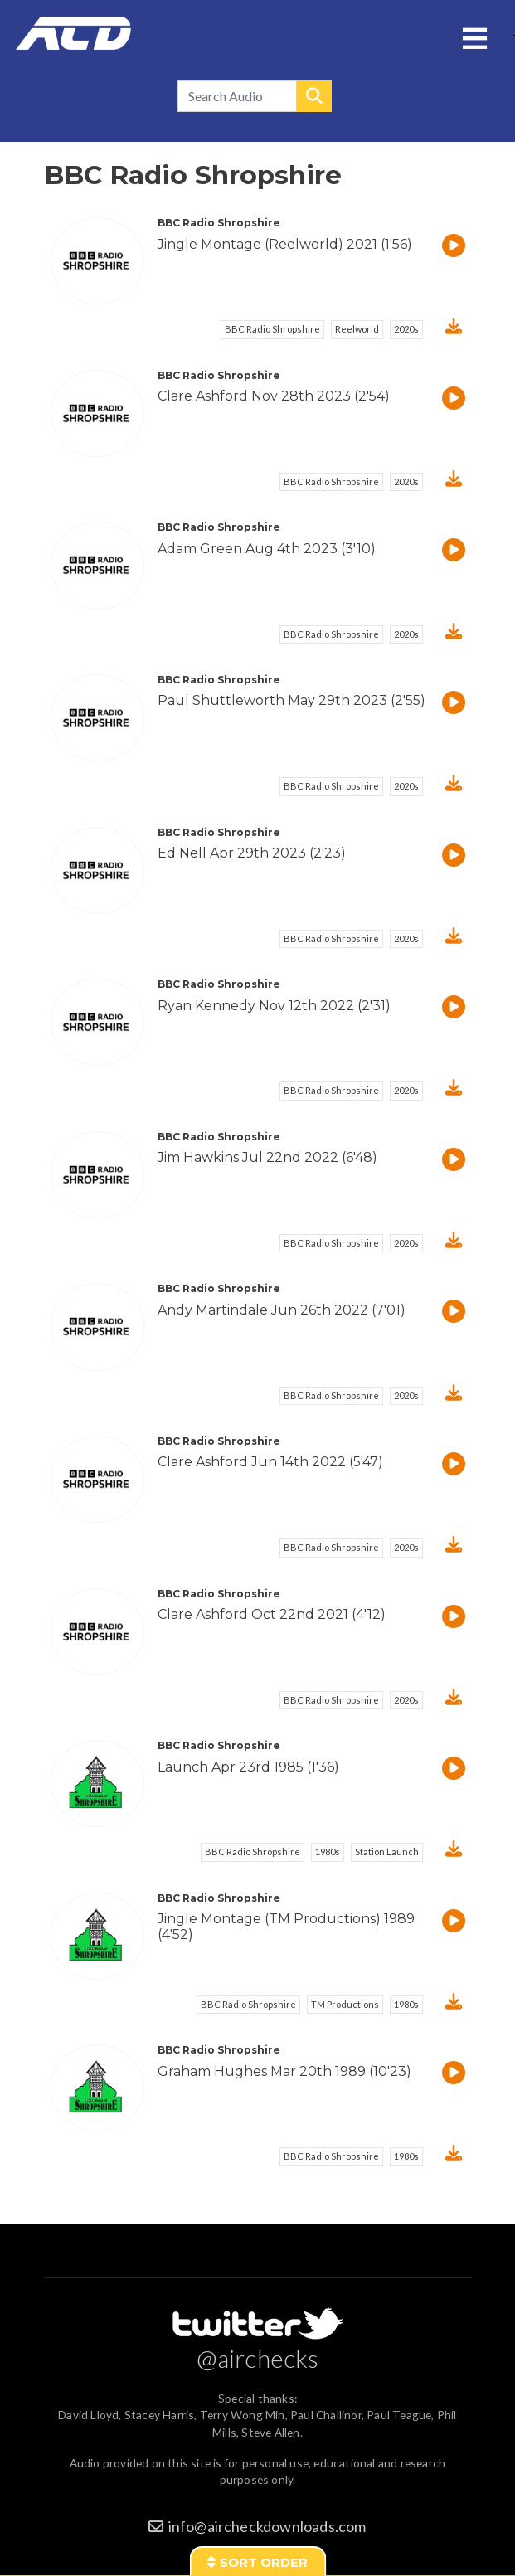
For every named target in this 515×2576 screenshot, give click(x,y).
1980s (327, 1851)
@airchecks (258, 2358)
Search (314, 96)
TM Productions (345, 2004)
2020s (406, 328)
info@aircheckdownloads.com (267, 2526)
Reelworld (357, 328)
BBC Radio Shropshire (272, 328)
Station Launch (387, 1851)
